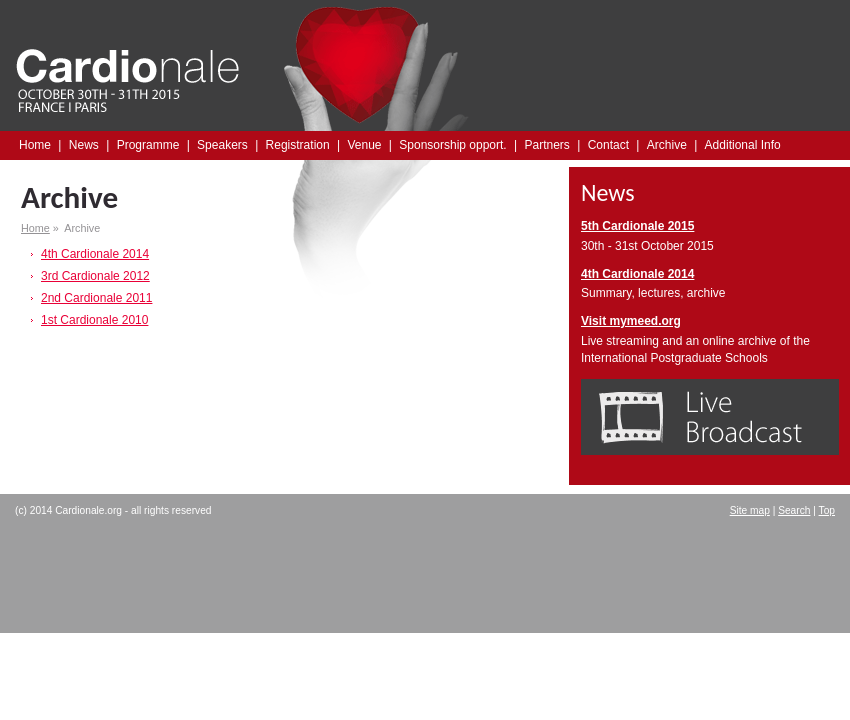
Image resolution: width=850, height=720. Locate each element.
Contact (608, 145)
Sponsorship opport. (452, 145)
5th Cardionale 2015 (637, 226)
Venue (364, 145)
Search (794, 510)
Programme (148, 145)
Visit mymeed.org (631, 321)
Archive (667, 145)
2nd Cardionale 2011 (96, 298)
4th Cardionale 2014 (95, 254)
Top (827, 510)
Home (35, 145)
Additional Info (743, 145)
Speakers (222, 145)
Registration (298, 145)
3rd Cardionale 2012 (95, 276)
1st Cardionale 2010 (94, 320)
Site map (750, 510)
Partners (546, 145)
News (84, 145)
